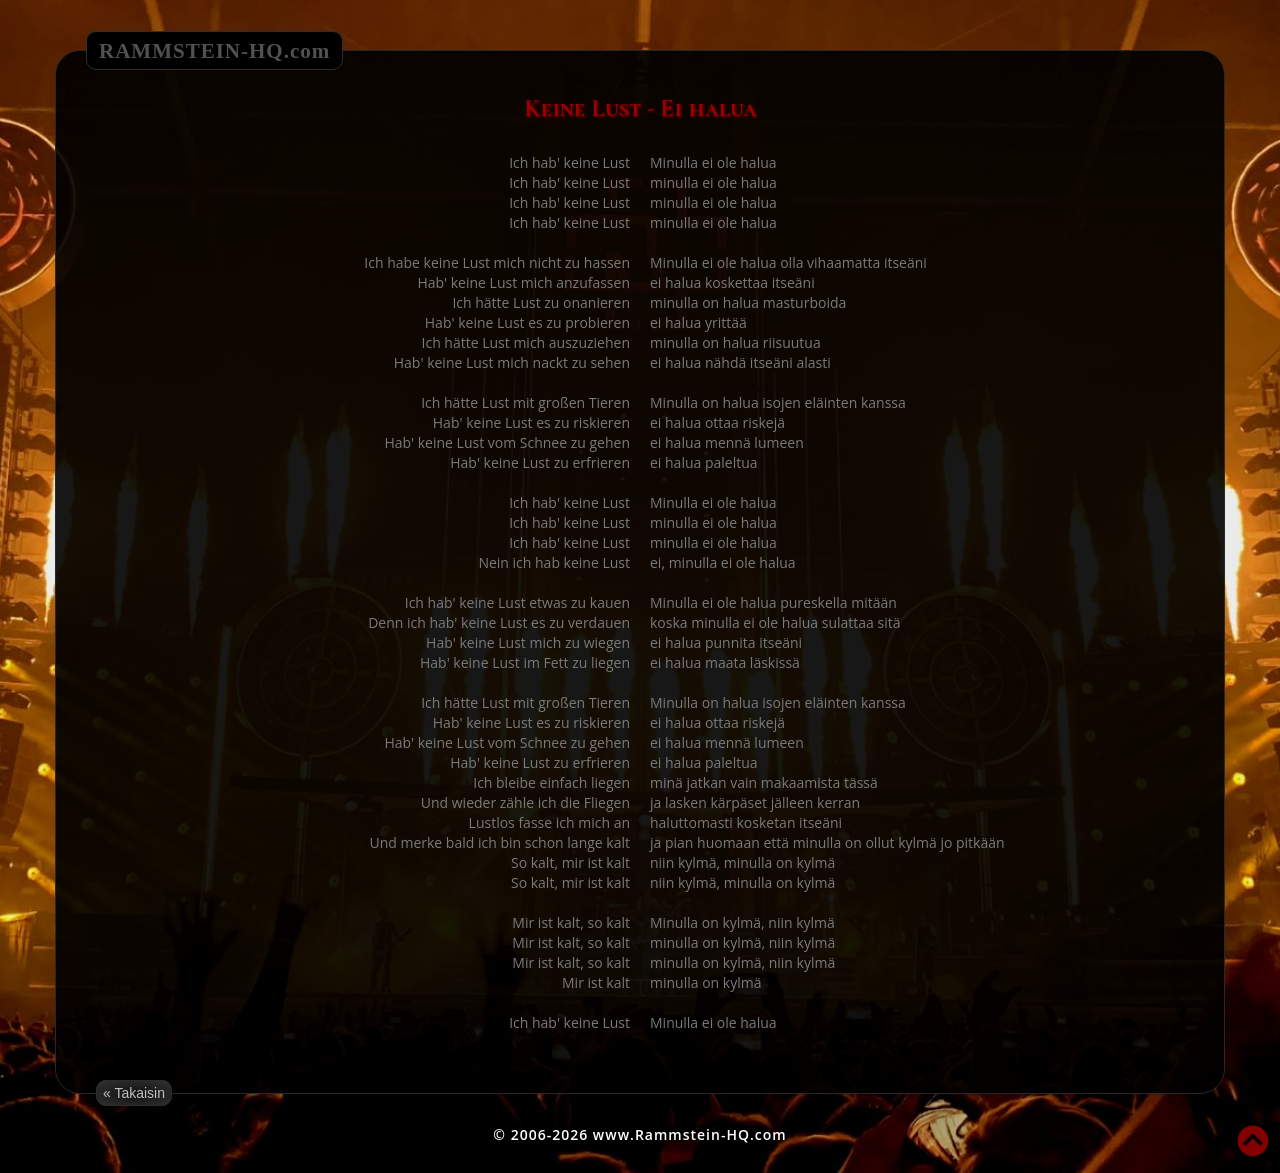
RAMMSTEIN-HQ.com (214, 51)
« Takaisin (134, 1093)
